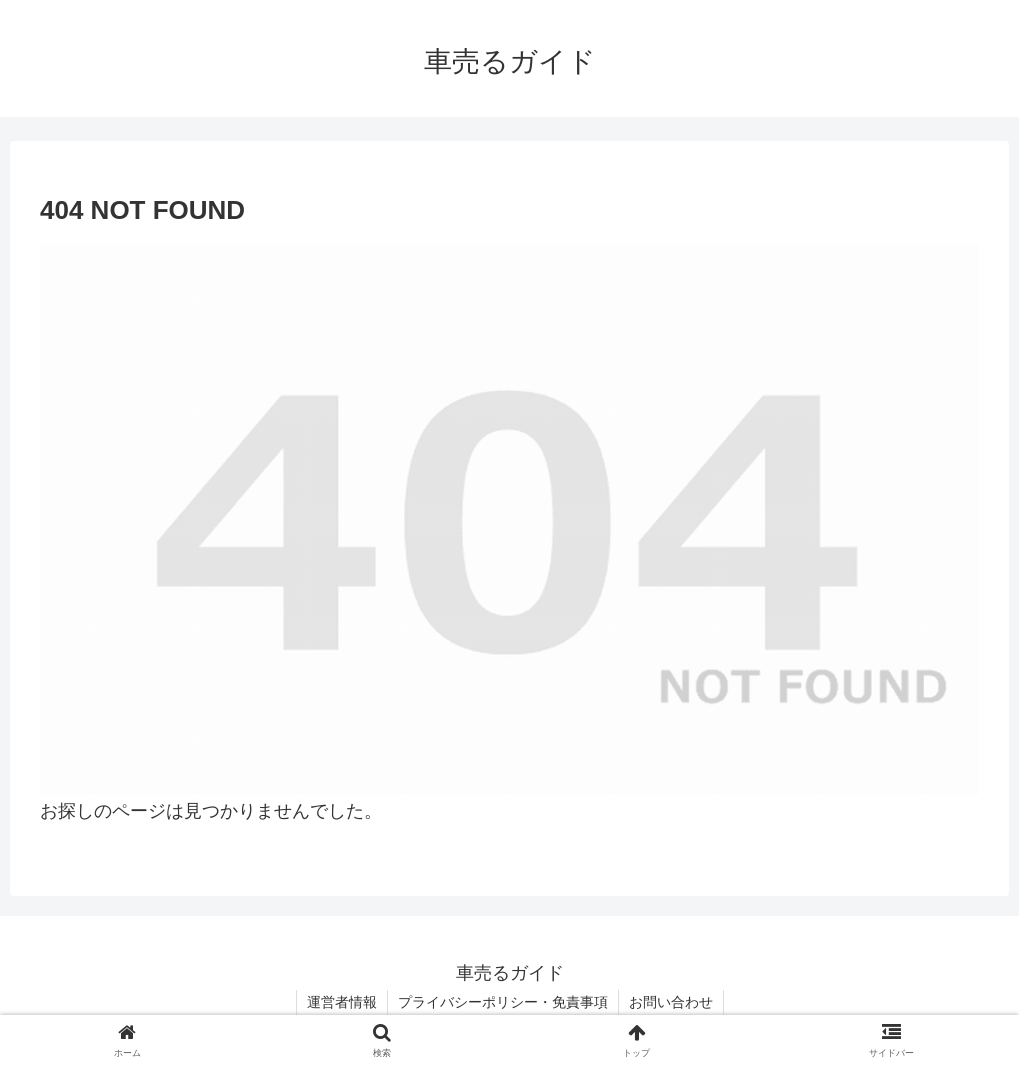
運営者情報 (342, 1002)
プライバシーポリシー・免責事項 (503, 1002)
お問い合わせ (671, 1002)
